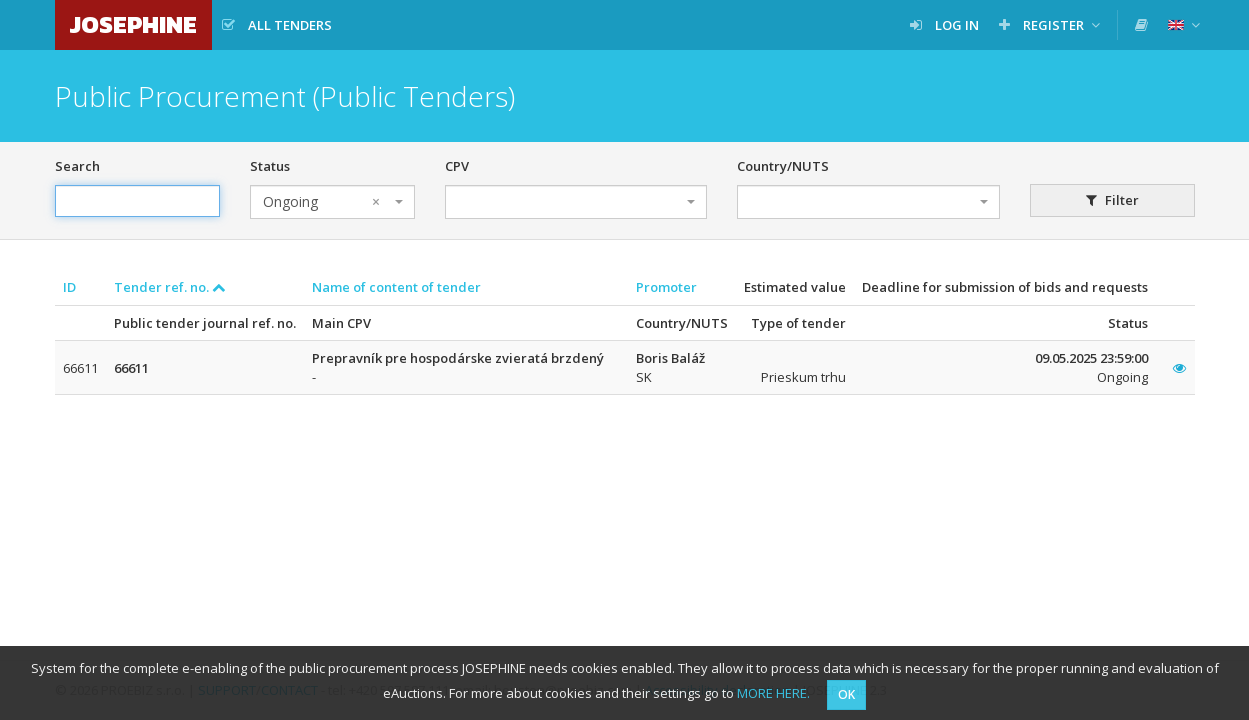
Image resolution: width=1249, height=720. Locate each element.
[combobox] (332, 202)
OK (846, 694)
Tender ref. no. (170, 287)
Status (270, 166)
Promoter (666, 287)
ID (69, 287)
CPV (457, 166)
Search (77, 166)
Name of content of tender (396, 287)
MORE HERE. (773, 693)
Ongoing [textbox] (321, 202)
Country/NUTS (783, 166)
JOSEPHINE (133, 24)
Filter (1112, 200)
